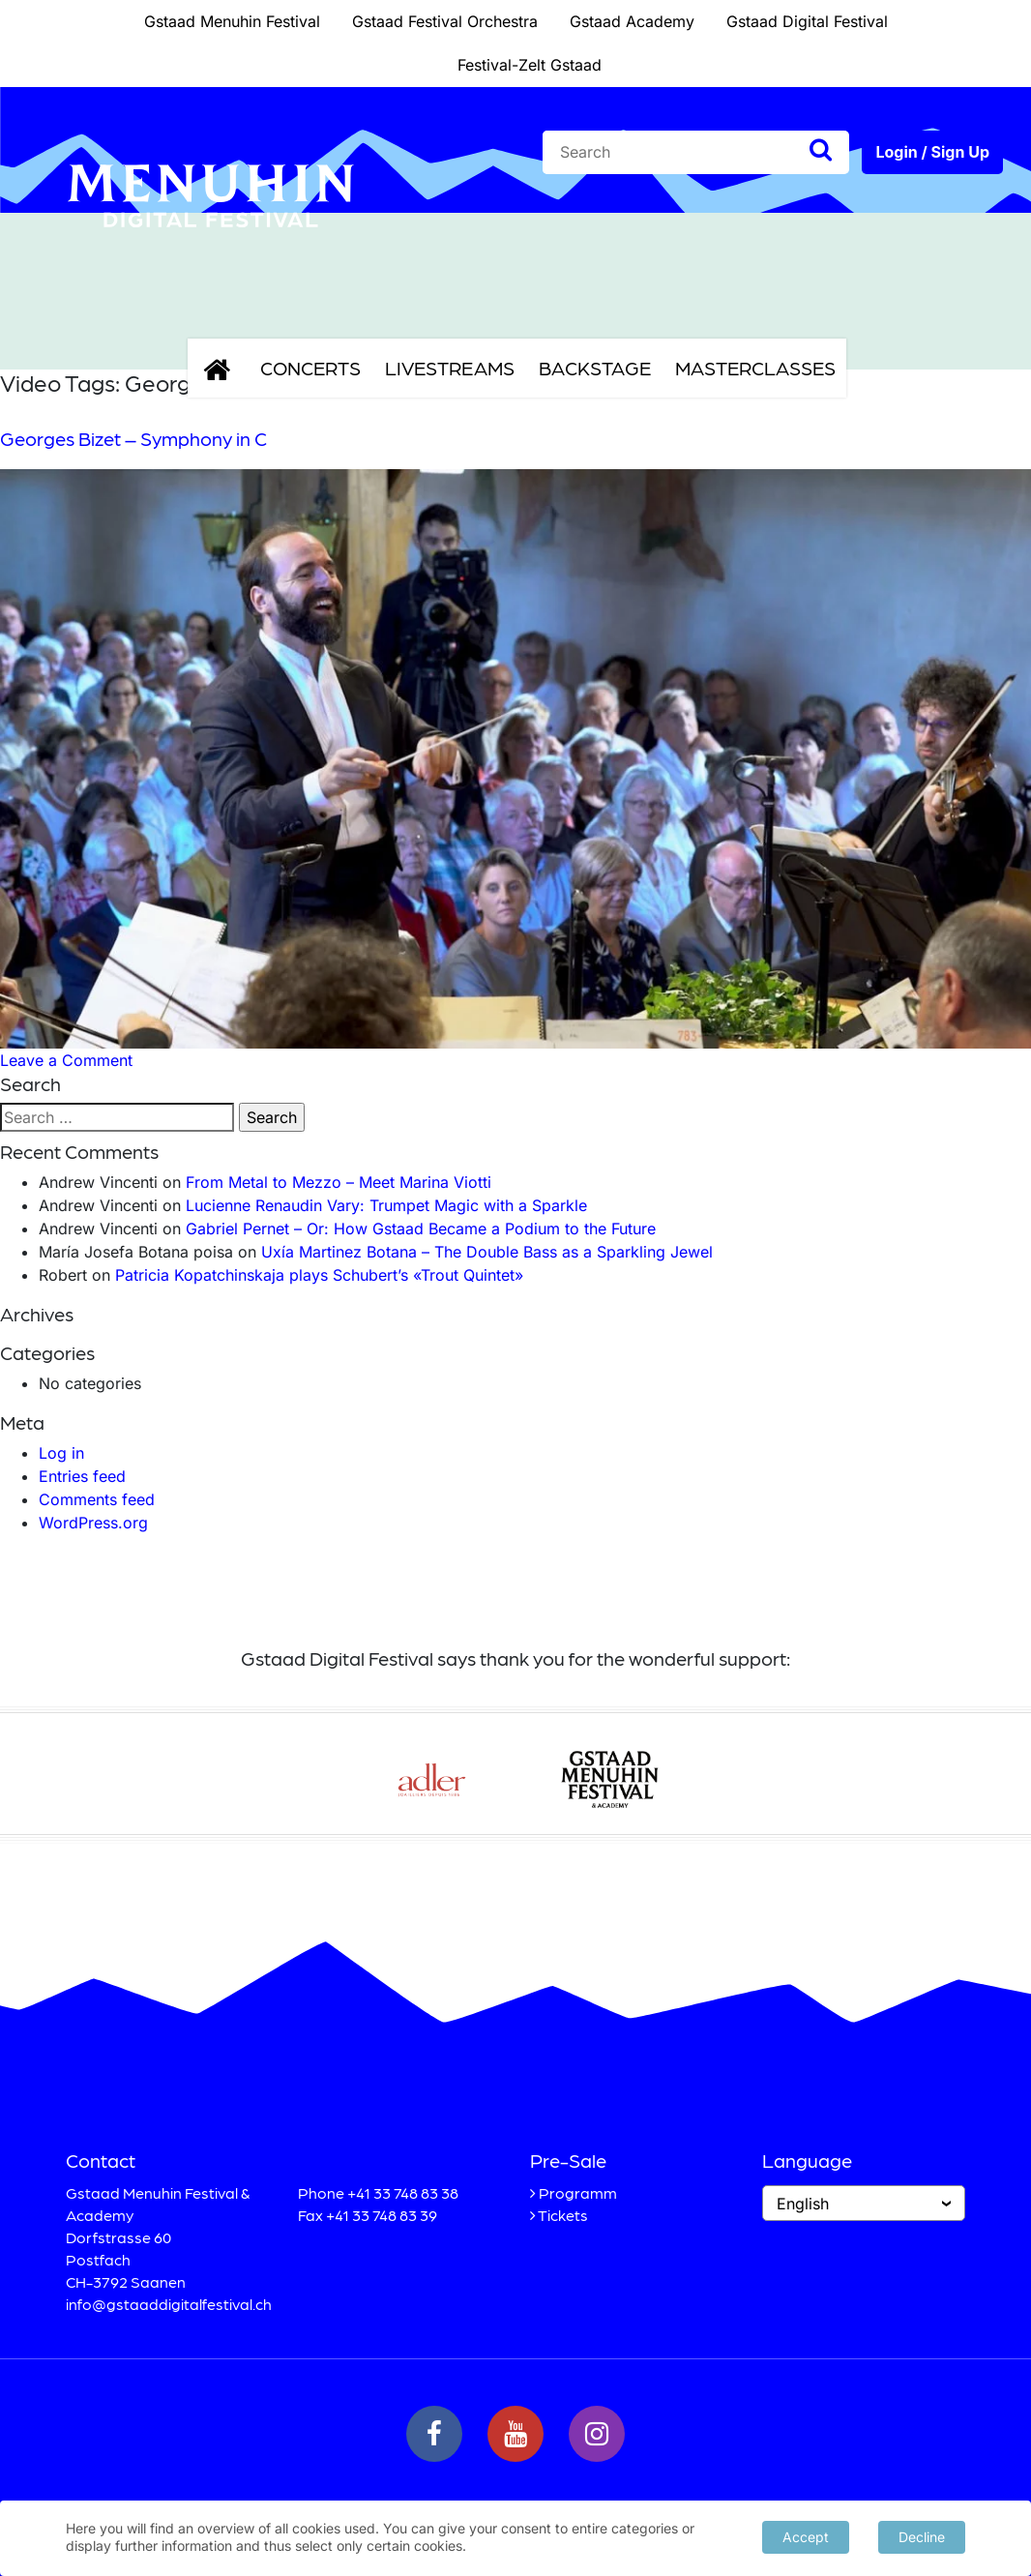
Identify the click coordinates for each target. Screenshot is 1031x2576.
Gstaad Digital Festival (807, 21)
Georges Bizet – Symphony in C (133, 438)
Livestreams (450, 367)
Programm (578, 2192)
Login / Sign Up (932, 152)
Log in (61, 1453)
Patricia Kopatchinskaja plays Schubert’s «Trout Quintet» (319, 1275)
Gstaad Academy (632, 21)
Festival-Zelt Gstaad (529, 64)
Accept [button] (805, 2537)
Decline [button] (921, 2537)
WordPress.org (93, 1522)
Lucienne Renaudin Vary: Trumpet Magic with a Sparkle (386, 1205)
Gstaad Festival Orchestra (445, 21)
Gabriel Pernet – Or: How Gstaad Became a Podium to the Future (421, 1228)
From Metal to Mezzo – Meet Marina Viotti (338, 1182)
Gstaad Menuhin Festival (232, 21)
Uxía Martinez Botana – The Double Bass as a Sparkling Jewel (487, 1251)
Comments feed (97, 1499)
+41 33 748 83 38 (402, 2192)
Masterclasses (755, 367)
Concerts (310, 367)
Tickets (563, 2215)
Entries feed (82, 1476)
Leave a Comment (66, 1060)
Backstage (595, 367)
